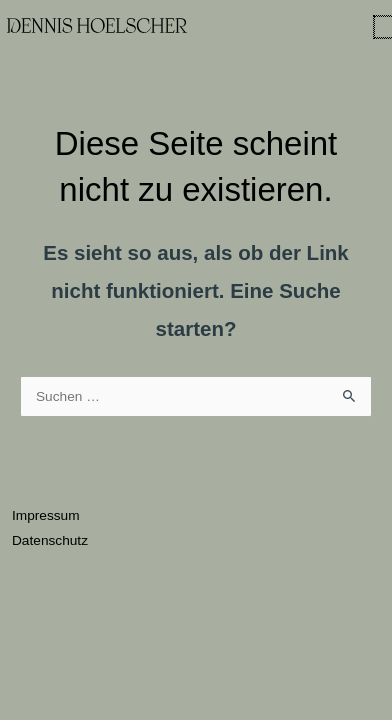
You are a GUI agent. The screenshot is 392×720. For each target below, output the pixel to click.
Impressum (46, 515)
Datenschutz (50, 540)
